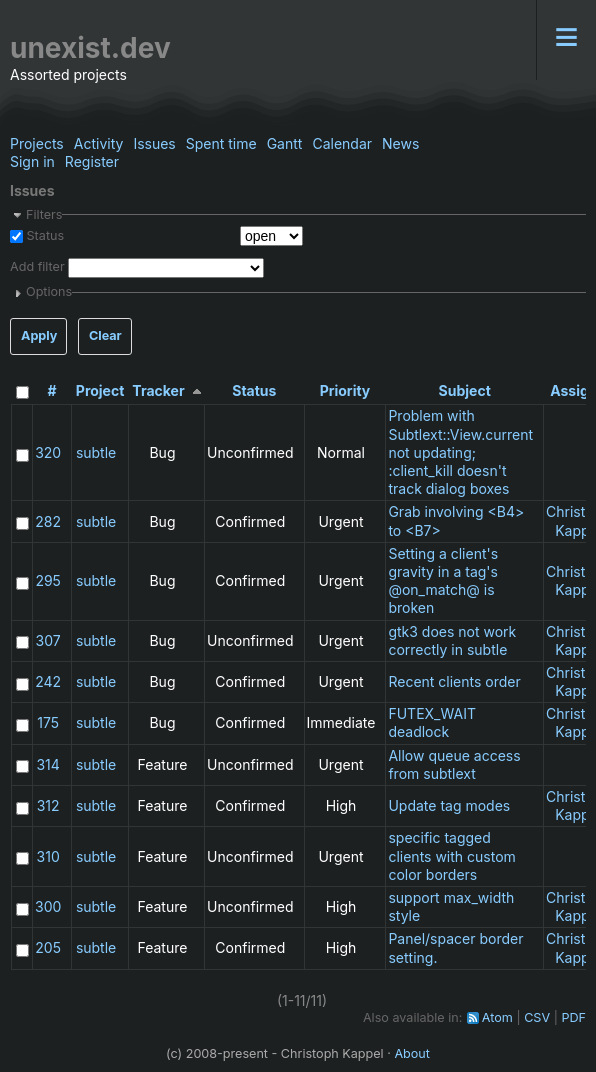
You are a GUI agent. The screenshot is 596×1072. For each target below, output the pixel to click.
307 (48, 640)
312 (48, 805)
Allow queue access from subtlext (454, 764)
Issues (154, 143)
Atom (497, 1017)
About (412, 1053)
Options (49, 291)
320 (48, 452)
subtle (96, 452)
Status (43, 235)
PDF (573, 1017)
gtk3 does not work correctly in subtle (452, 640)
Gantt (285, 143)
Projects (37, 143)
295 (48, 580)
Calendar (342, 143)
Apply (39, 335)
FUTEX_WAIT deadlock (432, 722)
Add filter (37, 267)
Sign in (32, 161)
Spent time (221, 143)
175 (48, 722)
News (400, 143)
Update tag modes (449, 805)
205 (48, 947)
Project (100, 390)
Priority (345, 390)
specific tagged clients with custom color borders (451, 855)
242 (48, 681)
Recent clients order (454, 681)
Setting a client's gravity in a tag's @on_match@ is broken (443, 581)
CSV (537, 1017)
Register (92, 161)
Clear (105, 335)
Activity (99, 143)
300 (48, 906)
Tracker (158, 390)
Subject (465, 390)
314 (47, 764)
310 (48, 856)
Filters (44, 214)
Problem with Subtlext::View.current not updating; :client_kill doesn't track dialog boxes (460, 452)
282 (48, 521)
